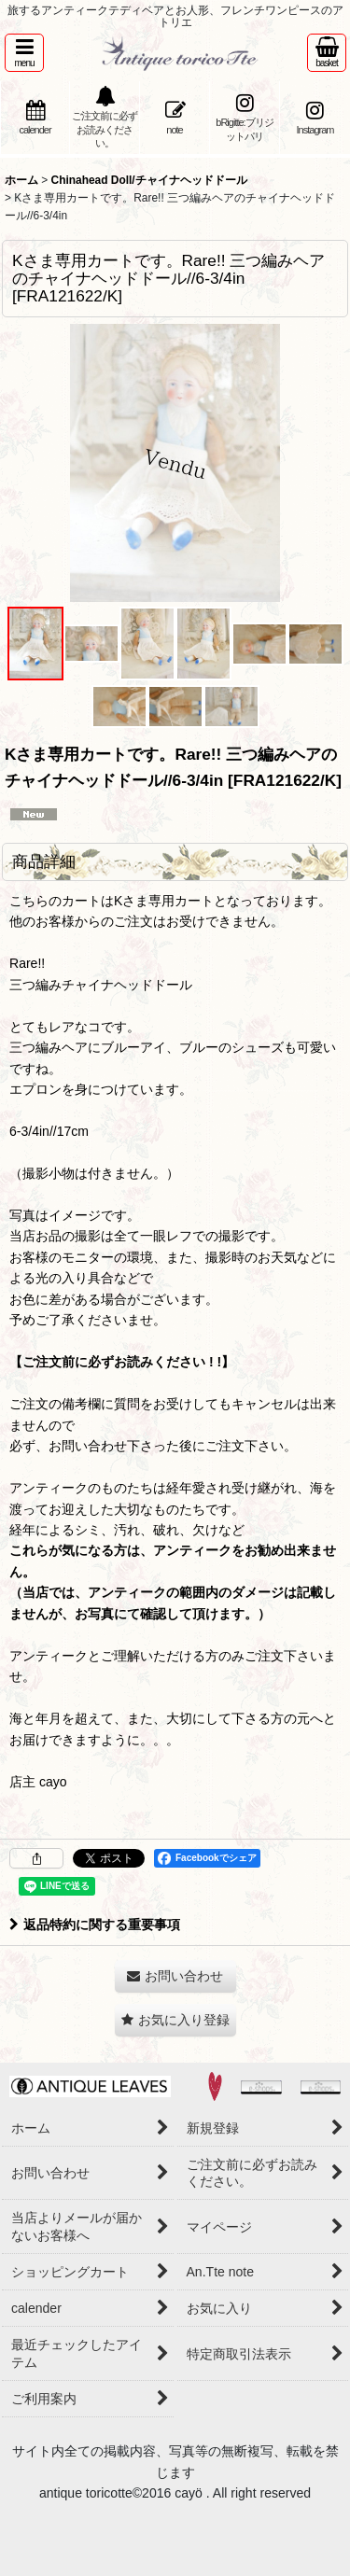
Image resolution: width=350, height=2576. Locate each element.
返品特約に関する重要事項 (94, 1924)
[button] (24, 53)
